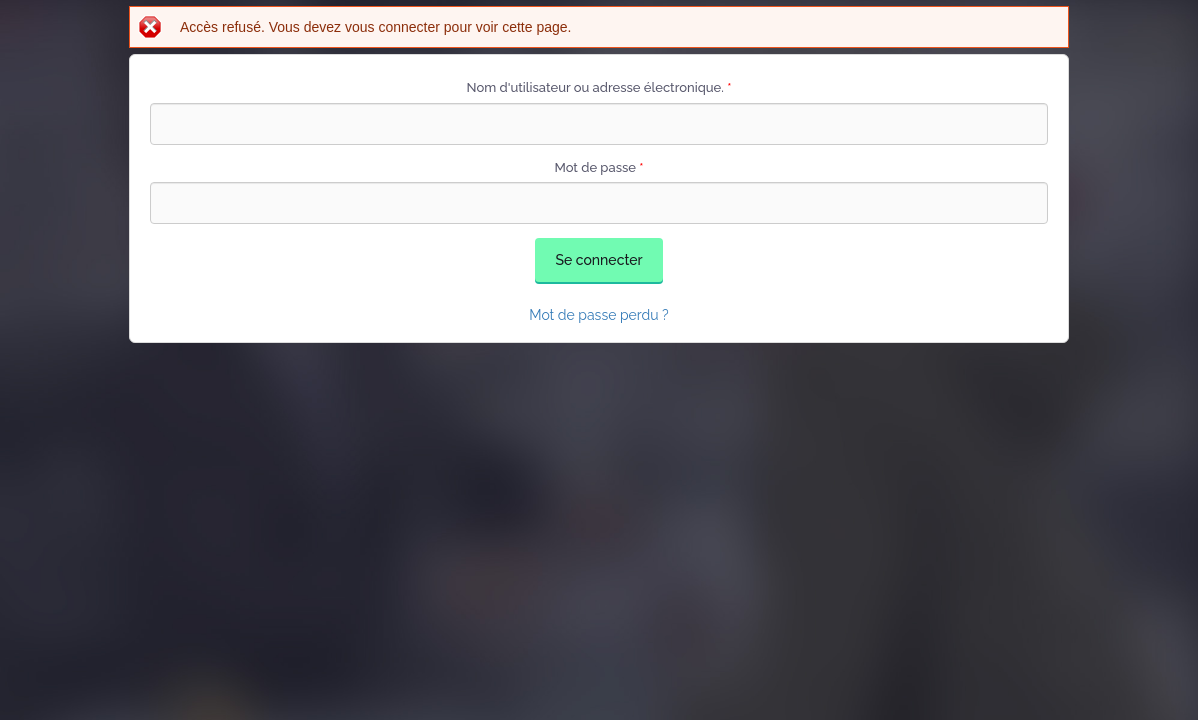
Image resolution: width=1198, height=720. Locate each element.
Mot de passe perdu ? (599, 315)
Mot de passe (598, 167)
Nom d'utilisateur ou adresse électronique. (599, 87)
